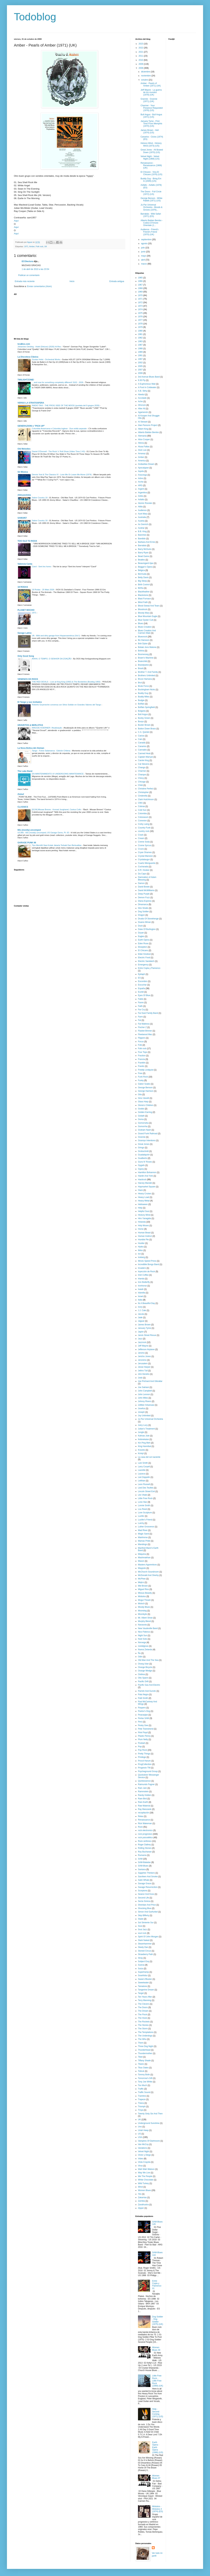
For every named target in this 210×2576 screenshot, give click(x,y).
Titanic (141, 2064)
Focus (141, 1041)
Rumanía (142, 1855)
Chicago (142, 782)
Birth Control (144, 584)
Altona (141, 443)
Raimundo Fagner (146, 1784)
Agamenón (143, 412)
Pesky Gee (143, 1725)
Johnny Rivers (144, 1401)
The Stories (143, 2025)
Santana (142, 1869)
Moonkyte (142, 1614)
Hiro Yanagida (144, 1218)
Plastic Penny (144, 1736)
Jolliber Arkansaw (146, 1405)
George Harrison (145, 1091)
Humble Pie (143, 1239)
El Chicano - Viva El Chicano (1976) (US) (151, 173)
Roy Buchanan (145, 1852)
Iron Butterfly (144, 1282)
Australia (142, 517)
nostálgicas (143, 1646)
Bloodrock (142, 609)
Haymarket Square (146, 1186)
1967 (140, 285)
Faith (140, 1006)
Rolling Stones (144, 1848)
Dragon (141, 915)
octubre (145, 80)
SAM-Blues (143, 1866)
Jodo (140, 1378)
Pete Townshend (145, 1729)
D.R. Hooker (143, 870)
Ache (140, 401)
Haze (140, 1190)
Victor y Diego (144, 2155)
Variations (142, 2148)
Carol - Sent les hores (42, 566)
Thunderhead (144, 2050)
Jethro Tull (143, 1370)
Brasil (140, 668)
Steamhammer (145, 1944)
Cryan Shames (145, 852)
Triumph (142, 2106)
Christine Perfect (145, 788)
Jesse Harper (144, 1367)
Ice (139, 1254)
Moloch (141, 1603)
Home (141, 1229)
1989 (140, 352)
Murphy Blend (144, 1621)
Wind (140, 2187)
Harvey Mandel (145, 1183)
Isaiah (141, 1289)
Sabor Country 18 (40, 498)
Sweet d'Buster (145, 1979)
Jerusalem (143, 1363)
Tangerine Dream (146, 1989)
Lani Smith (143, 1463)
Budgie (141, 700)
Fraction (141, 1055)
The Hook (142, 2018)
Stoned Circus (144, 1951)
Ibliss (140, 1250)
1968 (140, 288)
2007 (140, 369)
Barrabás (142, 545)
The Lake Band (25, 771)
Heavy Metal (144, 1200)
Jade (140, 1317)
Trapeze (142, 2099)
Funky (141, 1080)
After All (141, 408)
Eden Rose (143, 943)
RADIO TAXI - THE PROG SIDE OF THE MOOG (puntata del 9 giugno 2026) (66, 405)
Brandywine (143, 665)
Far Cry (141, 1009)
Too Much (142, 2085)
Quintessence (144, 1781)
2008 (141, 68)
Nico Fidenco (144, 1632)
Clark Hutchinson (146, 799)
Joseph (141, 1412)
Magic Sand (143, 1534)
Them (140, 2043)
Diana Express (145, 901)
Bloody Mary (144, 613)
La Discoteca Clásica (28, 357)
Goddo (141, 1108)
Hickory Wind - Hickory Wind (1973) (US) (151, 144)
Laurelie (141, 1470)
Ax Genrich (143, 524)
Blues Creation (145, 627)
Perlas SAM (143, 1718)
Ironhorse (142, 1286)
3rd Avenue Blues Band (149, 377)
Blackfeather (144, 591)
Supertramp (143, 1972)
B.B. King (142, 531)
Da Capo (142, 873)
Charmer (142, 771)
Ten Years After (145, 1997)
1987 (140, 345)
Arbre (140, 478)
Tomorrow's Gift (145, 2078)
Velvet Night (143, 2151)
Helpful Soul (143, 1211)
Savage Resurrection (147, 1887)
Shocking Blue (144, 1908)
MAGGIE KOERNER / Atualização (47, 728)
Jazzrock (142, 1342)
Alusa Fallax (143, 446)
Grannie (141, 1137)
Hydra (141, 1246)
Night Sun (142, 1635)
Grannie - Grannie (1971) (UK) (149, 100)
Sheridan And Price (147, 1905)
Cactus (141, 736)
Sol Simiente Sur (145, 1922)
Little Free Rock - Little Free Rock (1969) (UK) (157, 2380)
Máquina (142, 1554)
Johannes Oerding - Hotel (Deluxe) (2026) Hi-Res (39, 347)
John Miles (143, 1398)
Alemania (142, 436)
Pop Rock (142, 1750)
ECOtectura (27, 261)
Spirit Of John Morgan (148, 1936)
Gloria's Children (145, 1105)
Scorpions (142, 1890)
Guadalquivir (144, 1154)
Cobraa (141, 806)
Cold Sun (142, 810)
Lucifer (141, 1516)
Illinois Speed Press (147, 1261)
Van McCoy (143, 2144)
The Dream (143, 2011)
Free (140, 1073)
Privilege (142, 1757)
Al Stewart (143, 422)
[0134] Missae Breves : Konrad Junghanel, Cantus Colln (57, 809)
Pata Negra (143, 1694)
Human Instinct (145, 1236)
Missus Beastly (145, 1593)
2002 (140, 362)
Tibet (140, 2057)
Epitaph (141, 974)
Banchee (142, 535)
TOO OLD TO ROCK (27, 541)
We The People (145, 2176)
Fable (140, 999)
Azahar (141, 528)
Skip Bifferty (143, 1915)
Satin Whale (143, 1880)
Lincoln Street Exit (146, 1491)
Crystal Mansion (145, 856)
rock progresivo (145, 1834)
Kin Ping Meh (144, 1443)
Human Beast (144, 1232)
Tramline (142, 2096)
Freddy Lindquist (145, 1070)
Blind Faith (143, 602)
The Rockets (144, 2021)
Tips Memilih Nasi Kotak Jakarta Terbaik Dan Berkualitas (57, 845)
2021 (141, 52)
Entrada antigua (116, 281)
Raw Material (144, 1806)
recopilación (143, 1812)
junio (143, 251)
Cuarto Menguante (146, 863)
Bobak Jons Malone (147, 647)
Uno (140, 2126)
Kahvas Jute (143, 1435)
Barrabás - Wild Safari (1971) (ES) (151, 215)
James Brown (144, 1324)
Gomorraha (143, 1123)
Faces (141, 1002)
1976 (140, 316)
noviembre (146, 75)
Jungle (141, 1432)
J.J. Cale (142, 1310)
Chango (141, 767)
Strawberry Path (145, 1954)
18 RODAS (23, 587)
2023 (141, 44)
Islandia (141, 1292)
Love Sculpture (145, 1512)
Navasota (142, 1624)
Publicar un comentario (29, 275)
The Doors (143, 2007)
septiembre (146, 239)
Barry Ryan (143, 552)
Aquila (141, 471)
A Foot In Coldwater (147, 387)
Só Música (23, 472)
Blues (140, 623)
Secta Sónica (144, 1901)
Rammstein (143, 1791)
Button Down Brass (147, 728)
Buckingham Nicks (146, 689)
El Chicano (143, 950)
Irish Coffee (143, 1275)
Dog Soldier (143, 911)
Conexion (142, 820)
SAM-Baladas (144, 1862)
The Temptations (145, 2032)
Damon (141, 883)
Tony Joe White (145, 2081)
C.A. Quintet (143, 732)
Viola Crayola (144, 2162)
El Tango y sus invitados (30, 702)
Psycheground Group (148, 1771)
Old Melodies (24, 449)
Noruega (142, 1642)
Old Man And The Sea (148, 1660)
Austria (141, 521)
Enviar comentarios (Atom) (39, 286)
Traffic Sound (144, 2092)
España (141, 988)
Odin (140, 1656)
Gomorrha (142, 1126)
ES (139, 978)
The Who (142, 2039)
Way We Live (144, 2172)
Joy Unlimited (144, 1415)
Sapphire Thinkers (146, 1873)
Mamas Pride (144, 1541)
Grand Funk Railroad (147, 1133)
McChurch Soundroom (148, 1572)
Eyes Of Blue (144, 995)
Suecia (141, 1965)
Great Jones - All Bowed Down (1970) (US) (152, 151)
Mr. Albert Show (145, 1618)
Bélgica (141, 570)
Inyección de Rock (146, 1271)
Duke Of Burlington (147, 929)
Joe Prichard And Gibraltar (150, 1381)
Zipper (141, 2208)
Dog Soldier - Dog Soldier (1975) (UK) (157, 2320)
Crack (140, 835)
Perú (140, 1722)
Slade (140, 1919)
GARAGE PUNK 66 (27, 842)
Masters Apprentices (147, 1564)
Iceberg (141, 1257)
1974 (140, 309)
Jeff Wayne (143, 1346)
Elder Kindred (144, 954)
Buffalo (141, 704)
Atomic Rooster (145, 503)
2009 (141, 64)
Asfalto (141, 499)
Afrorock (142, 405)
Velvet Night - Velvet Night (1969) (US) (150, 157)
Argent (141, 489)
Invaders (142, 1268)
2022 (141, 48)
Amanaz (142, 453)
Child (140, 785)
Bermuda (142, 574)
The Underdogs (145, 2035)
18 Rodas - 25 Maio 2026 (43, 590)
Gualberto (142, 1158)
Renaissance (144, 1820)
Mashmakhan (144, 1557)
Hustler (141, 1243)
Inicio (72, 281)
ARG (140, 485)
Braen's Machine (145, 658)
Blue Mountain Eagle (147, 616)
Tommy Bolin (144, 2074)
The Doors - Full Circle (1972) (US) (151, 192)
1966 (140, 281)
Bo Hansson (143, 640)
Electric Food (144, 957)
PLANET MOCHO (26, 610)
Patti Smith (143, 1698)
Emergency (143, 964)
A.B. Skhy (142, 391)
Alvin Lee (142, 450)
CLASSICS (23, 807)
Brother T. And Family (148, 672)
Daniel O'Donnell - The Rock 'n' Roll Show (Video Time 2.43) (58, 451)
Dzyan (141, 933)
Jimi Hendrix (143, 1374)
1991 (140, 355)
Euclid (141, 992)
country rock (143, 831)
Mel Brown (143, 1586)
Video (140, 2158)
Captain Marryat (145, 757)
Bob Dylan (143, 643)
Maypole (142, 1568)
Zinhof (21, 794)
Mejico (141, 1582)
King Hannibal (144, 1446)
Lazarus (141, 1473)
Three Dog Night (145, 2046)
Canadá (141, 742)
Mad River (143, 1530)
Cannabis (142, 750)
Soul (140, 1926)
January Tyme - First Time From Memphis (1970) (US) (151, 123)
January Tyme (144, 1328)
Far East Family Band (148, 1013)
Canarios (142, 746)
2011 (141, 56)
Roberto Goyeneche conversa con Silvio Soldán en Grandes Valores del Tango (67, 705)
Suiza (140, 1968)
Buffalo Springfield (146, 707)
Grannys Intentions (147, 1140)
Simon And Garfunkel (148, 1912)
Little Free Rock (145, 1498)
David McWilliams (146, 890)
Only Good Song (26, 656)
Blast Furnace (144, 598)
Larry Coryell (144, 1466)
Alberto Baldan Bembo (148, 432)
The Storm (143, 2028)
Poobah (141, 1743)
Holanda (142, 1222)
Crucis (141, 849)
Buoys (141, 721)
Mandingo (142, 1544)
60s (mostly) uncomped (29, 830)
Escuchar (142, 985)
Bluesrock (142, 636)
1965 (140, 277)
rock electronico (145, 1830)
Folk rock (39, 246)
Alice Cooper (144, 439)
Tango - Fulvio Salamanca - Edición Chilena (51, 751)
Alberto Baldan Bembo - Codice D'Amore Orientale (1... (152, 223)
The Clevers (143, 2004)
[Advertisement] (31, 314)
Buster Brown (144, 725)
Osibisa (141, 1674)
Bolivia (141, 650)
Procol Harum (144, 1761)
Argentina (142, 492)
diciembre (146, 71)
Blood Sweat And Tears (148, 606)
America (142, 460)
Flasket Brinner (145, 1031)
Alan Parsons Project (147, 425)
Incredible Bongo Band (148, 1264)
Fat (139, 1020)
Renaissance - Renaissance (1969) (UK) (151, 165)
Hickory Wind (144, 1215)
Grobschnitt (143, 1151)
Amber (32, 246)
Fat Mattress (144, 1024)
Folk (140, 1045)
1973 (140, 306)
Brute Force (143, 686)
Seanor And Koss (146, 1894)
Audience (142, 510)
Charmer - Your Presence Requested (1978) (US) (152, 108)
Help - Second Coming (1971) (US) (157, 2413)
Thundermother (145, 2053)
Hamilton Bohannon (147, 1172)
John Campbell (145, 1391)
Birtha (140, 588)
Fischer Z (142, 1027)
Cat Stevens (143, 764)
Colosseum (143, 817)
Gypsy (141, 1169)
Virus (140, 2165)
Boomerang (143, 654)
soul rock (142, 1933)
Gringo (141, 1147)
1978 (140, 323)
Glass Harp (143, 1101)
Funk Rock (143, 1077)
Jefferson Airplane (146, 1349)
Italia (140, 1300)
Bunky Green (144, 718)
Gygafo (141, 1165)
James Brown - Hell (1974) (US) (150, 131)
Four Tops (142, 1052)
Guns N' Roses (145, 1162)
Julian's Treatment (146, 1429)
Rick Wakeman (145, 1823)
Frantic (141, 1066)
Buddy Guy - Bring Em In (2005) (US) (151, 179)
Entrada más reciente (25, 281)
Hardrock (142, 1179)
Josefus (141, 1408)
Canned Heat (144, 753)
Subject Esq (143, 1961)
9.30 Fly (141, 380)
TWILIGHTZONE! (26, 380)
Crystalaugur (144, 859)
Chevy (141, 778)
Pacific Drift (143, 1681)
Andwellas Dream (146, 464)
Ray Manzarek (144, 1809)
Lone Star (142, 1502)
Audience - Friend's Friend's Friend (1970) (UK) (149, 232)
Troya (140, 2110)
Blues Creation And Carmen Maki (147, 631)
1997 (140, 359)
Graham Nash (144, 1130)
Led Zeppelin (144, 1477)
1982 (140, 338)
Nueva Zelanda (145, 1649)
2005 (140, 366)
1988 (140, 348)
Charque (142, 774)
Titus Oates (143, 2067)
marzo (144, 264)
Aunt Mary (143, 514)
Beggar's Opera (145, 567)
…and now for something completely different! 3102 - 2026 (58, 382)
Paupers (142, 1707)
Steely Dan (143, 1947)
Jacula (141, 1314)
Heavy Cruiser (144, 1193)
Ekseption (142, 947)
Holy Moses (143, 1225)
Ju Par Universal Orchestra (150, 1419)
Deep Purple (144, 894)
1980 (140, 331)
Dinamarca (143, 904)
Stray (140, 1958)
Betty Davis (143, 577)
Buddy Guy (143, 693)
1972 (140, 302)
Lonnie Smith (144, 1505)
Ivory (140, 1307)
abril (143, 260)
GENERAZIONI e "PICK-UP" (31, 426)
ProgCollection (145, 1764)
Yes (139, 2194)
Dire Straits (143, 908)
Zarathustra (143, 2204)
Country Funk (144, 827)
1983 (140, 341)
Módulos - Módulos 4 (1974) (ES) (157, 2509)
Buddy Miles (143, 696)
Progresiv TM (144, 1768)
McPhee (142, 1579)
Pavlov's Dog (144, 1711)
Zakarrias (142, 2197)
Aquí (16, 220)
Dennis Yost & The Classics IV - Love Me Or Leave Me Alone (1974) (62, 474)
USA (140, 2137)
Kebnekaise (143, 1439)
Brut (140, 682)
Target (141, 1993)
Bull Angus (143, 714)
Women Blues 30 (156, 2348)
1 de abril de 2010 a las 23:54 (35, 269)
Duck (140, 926)
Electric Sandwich (146, 961)
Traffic (141, 2089)
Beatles (141, 560)
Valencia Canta (25, 564)
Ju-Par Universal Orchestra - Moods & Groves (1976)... (151, 207)
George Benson (145, 1087)
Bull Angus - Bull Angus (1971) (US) (151, 115)
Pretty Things (144, 1753)
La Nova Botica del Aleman (31, 748)
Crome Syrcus (144, 845)
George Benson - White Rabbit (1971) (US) (151, 199)
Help (140, 1208)
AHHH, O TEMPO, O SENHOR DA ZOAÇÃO (52, 659)
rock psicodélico (145, 1837)
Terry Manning (144, 2000)
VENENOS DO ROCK (28, 679)
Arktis (140, 496)
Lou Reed (142, 1509)
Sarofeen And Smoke (148, 1876)
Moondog (142, 1610)
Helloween (143, 1204)
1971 (26, 246)
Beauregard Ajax (145, 563)
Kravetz (141, 1450)
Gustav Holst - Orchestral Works (46, 359)
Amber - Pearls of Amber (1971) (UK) (151, 84)
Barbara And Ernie (146, 542)
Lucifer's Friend (145, 1519)
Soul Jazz (142, 1929)
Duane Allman (144, 922)
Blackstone (143, 595)
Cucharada (143, 866)
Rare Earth (143, 1802)
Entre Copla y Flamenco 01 (156, 2285)
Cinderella (142, 796)
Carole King (143, 760)
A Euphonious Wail (146, 384)
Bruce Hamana (145, 679)
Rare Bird (142, 1798)
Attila (140, 506)
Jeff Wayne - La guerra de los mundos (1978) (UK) (151, 92)
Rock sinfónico (145, 1841)
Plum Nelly (143, 1739)
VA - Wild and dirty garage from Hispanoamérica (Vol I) (56, 636)
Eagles (141, 936)
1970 (140, 295)
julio (143, 247)
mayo (144, 256)
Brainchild (142, 661)
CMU (140, 803)
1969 (140, 292)
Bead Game (143, 556)
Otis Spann (143, 1678)
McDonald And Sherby (148, 1575)
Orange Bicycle (145, 1667)
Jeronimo (142, 1360)
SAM (140, 1859)
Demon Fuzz (144, 897)
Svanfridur (143, 1975)
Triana (141, 2103)
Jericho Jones (144, 1356)
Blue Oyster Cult (145, 620)
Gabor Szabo (144, 1084)
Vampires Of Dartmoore (149, 2141)
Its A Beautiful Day (146, 1303)
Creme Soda (144, 842)
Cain (140, 739)
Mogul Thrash (144, 1600)
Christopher (143, 792)
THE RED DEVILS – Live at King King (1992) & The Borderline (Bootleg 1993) (66, 682)
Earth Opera (143, 940)
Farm (140, 1017)
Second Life (143, 1898)
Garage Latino (25, 633)
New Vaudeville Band (148, 1628)
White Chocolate (145, 2180)
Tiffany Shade (144, 2060)
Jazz (140, 1338)
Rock (140, 1827)
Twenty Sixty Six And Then (150, 2113)
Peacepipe (143, 1715)
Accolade (142, 398)
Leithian (141, 1480)
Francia (141, 1059)
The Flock (142, 2014)
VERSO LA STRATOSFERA (31, 403)
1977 (140, 320)
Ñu (139, 1653)
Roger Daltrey (144, 1844)
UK (45, 246)
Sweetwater (143, 1982)
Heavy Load (143, 1197)
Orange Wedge (145, 1670)
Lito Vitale (142, 1495)
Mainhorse (143, 1537)
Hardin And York (145, 1176)
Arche (140, 482)
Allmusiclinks (24, 495)
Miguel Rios (143, 1589)
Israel (140, 1296)
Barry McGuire (144, 549)
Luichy (141, 1523)
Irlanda (141, 1278)
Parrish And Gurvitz (147, 1691)
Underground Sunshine (148, 2123)
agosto (144, 243)
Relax (140, 1816)
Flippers (141, 1038)
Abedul (141, 394)
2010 (141, 60)
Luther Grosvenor (146, 1526)
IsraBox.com (24, 344)
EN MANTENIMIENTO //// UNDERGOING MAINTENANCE (58, 774)
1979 (140, 327)
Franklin (141, 1063)
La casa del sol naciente (149, 1457)
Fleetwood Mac (145, 1034)
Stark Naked (143, 1940)
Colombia (142, 813)
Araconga (142, 475)
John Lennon (144, 1394)
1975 (140, 313)
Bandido (142, 538)
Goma (141, 1119)
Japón (141, 1332)
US (139, 2134)
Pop (140, 1746)
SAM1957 (22, 518)
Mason (141, 1561)
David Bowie (144, 887)
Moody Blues (144, 1607)
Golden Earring (145, 1112)
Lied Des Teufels (145, 1488)
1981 (140, 334)
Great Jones (143, 1144)
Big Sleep (142, 581)
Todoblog (35, 17)
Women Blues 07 (156, 2476)
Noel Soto (142, 1639)
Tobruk (141, 2071)
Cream (141, 838)
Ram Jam (142, 1788)
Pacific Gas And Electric (149, 1685)
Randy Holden (144, 1795)
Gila (140, 1094)
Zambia (141, 2201)
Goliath (141, 1116)
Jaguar (141, 1321)
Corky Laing (143, 824)
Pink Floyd (143, 1732)
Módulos (142, 1596)
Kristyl (141, 1453)
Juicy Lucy (143, 1425)
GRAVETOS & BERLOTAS (30, 725)
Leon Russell (144, 1484)
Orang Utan (143, 1664)
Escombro (142, 981)
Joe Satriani (143, 1387)
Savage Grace (144, 1883)
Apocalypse (143, 468)
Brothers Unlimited (146, 675)
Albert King (143, 429)
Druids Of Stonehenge (148, 918)
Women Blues (144, 2190)
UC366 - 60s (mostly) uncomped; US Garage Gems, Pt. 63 (44, 833)
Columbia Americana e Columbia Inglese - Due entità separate (59, 428)
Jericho (141, 1353)
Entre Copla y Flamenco (149, 968)
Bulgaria (142, 711)
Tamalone (142, 1986)
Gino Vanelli (143, 1098)
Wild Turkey (143, 2183)
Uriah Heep (143, 2130)
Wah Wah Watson (146, 2169)
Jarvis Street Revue (147, 1335)
